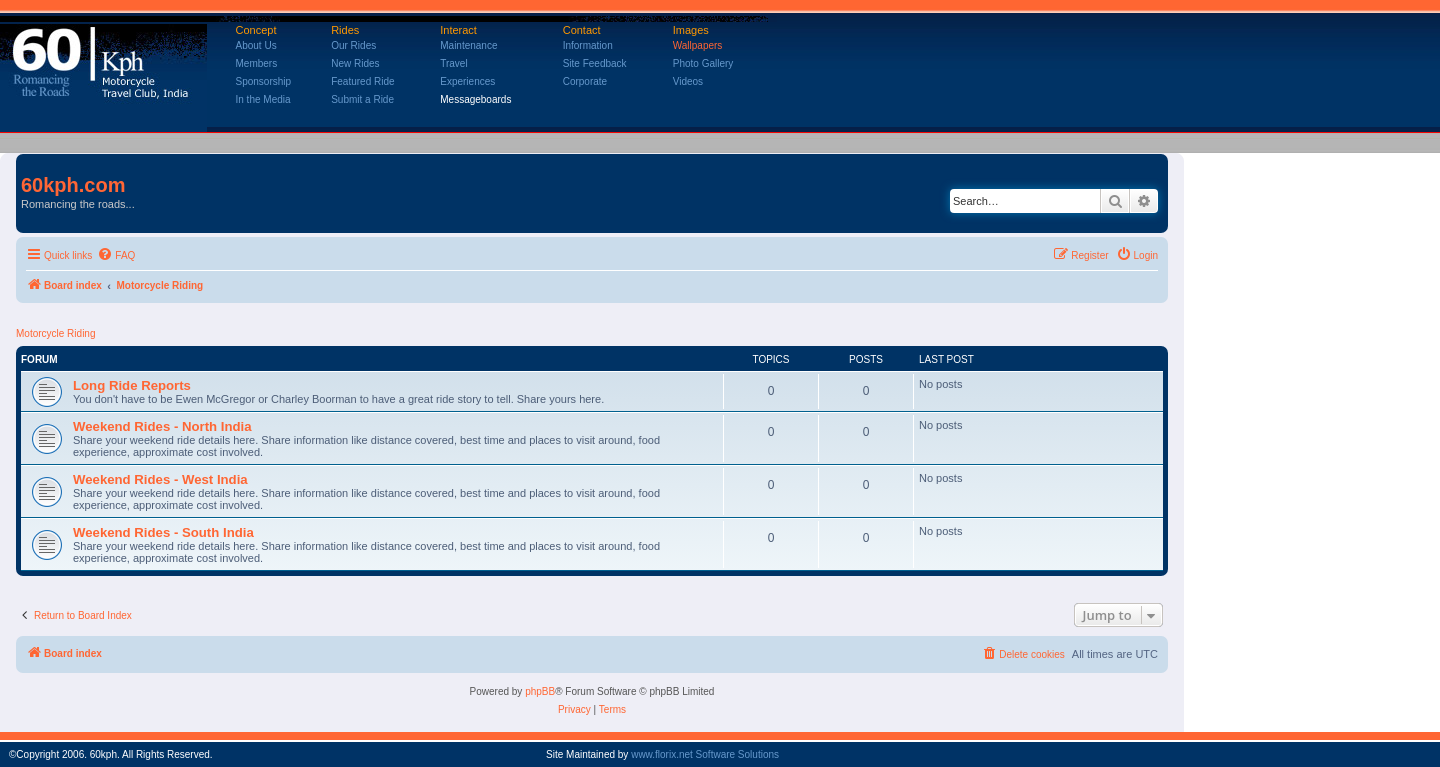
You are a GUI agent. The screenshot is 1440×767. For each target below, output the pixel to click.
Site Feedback (595, 63)
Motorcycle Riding (55, 333)
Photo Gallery (703, 63)
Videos (688, 81)
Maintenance (468, 45)
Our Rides (353, 45)
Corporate (585, 81)
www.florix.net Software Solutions (705, 754)
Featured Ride (362, 81)
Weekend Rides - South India (163, 532)
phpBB (540, 691)
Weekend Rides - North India (162, 426)
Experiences (467, 81)
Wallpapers (698, 45)
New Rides (355, 63)
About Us (256, 45)
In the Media (263, 99)
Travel (453, 63)
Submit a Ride (362, 99)
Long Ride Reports (132, 385)
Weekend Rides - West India (160, 479)
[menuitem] (116, 256)
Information (588, 45)
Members (257, 63)
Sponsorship (264, 81)
